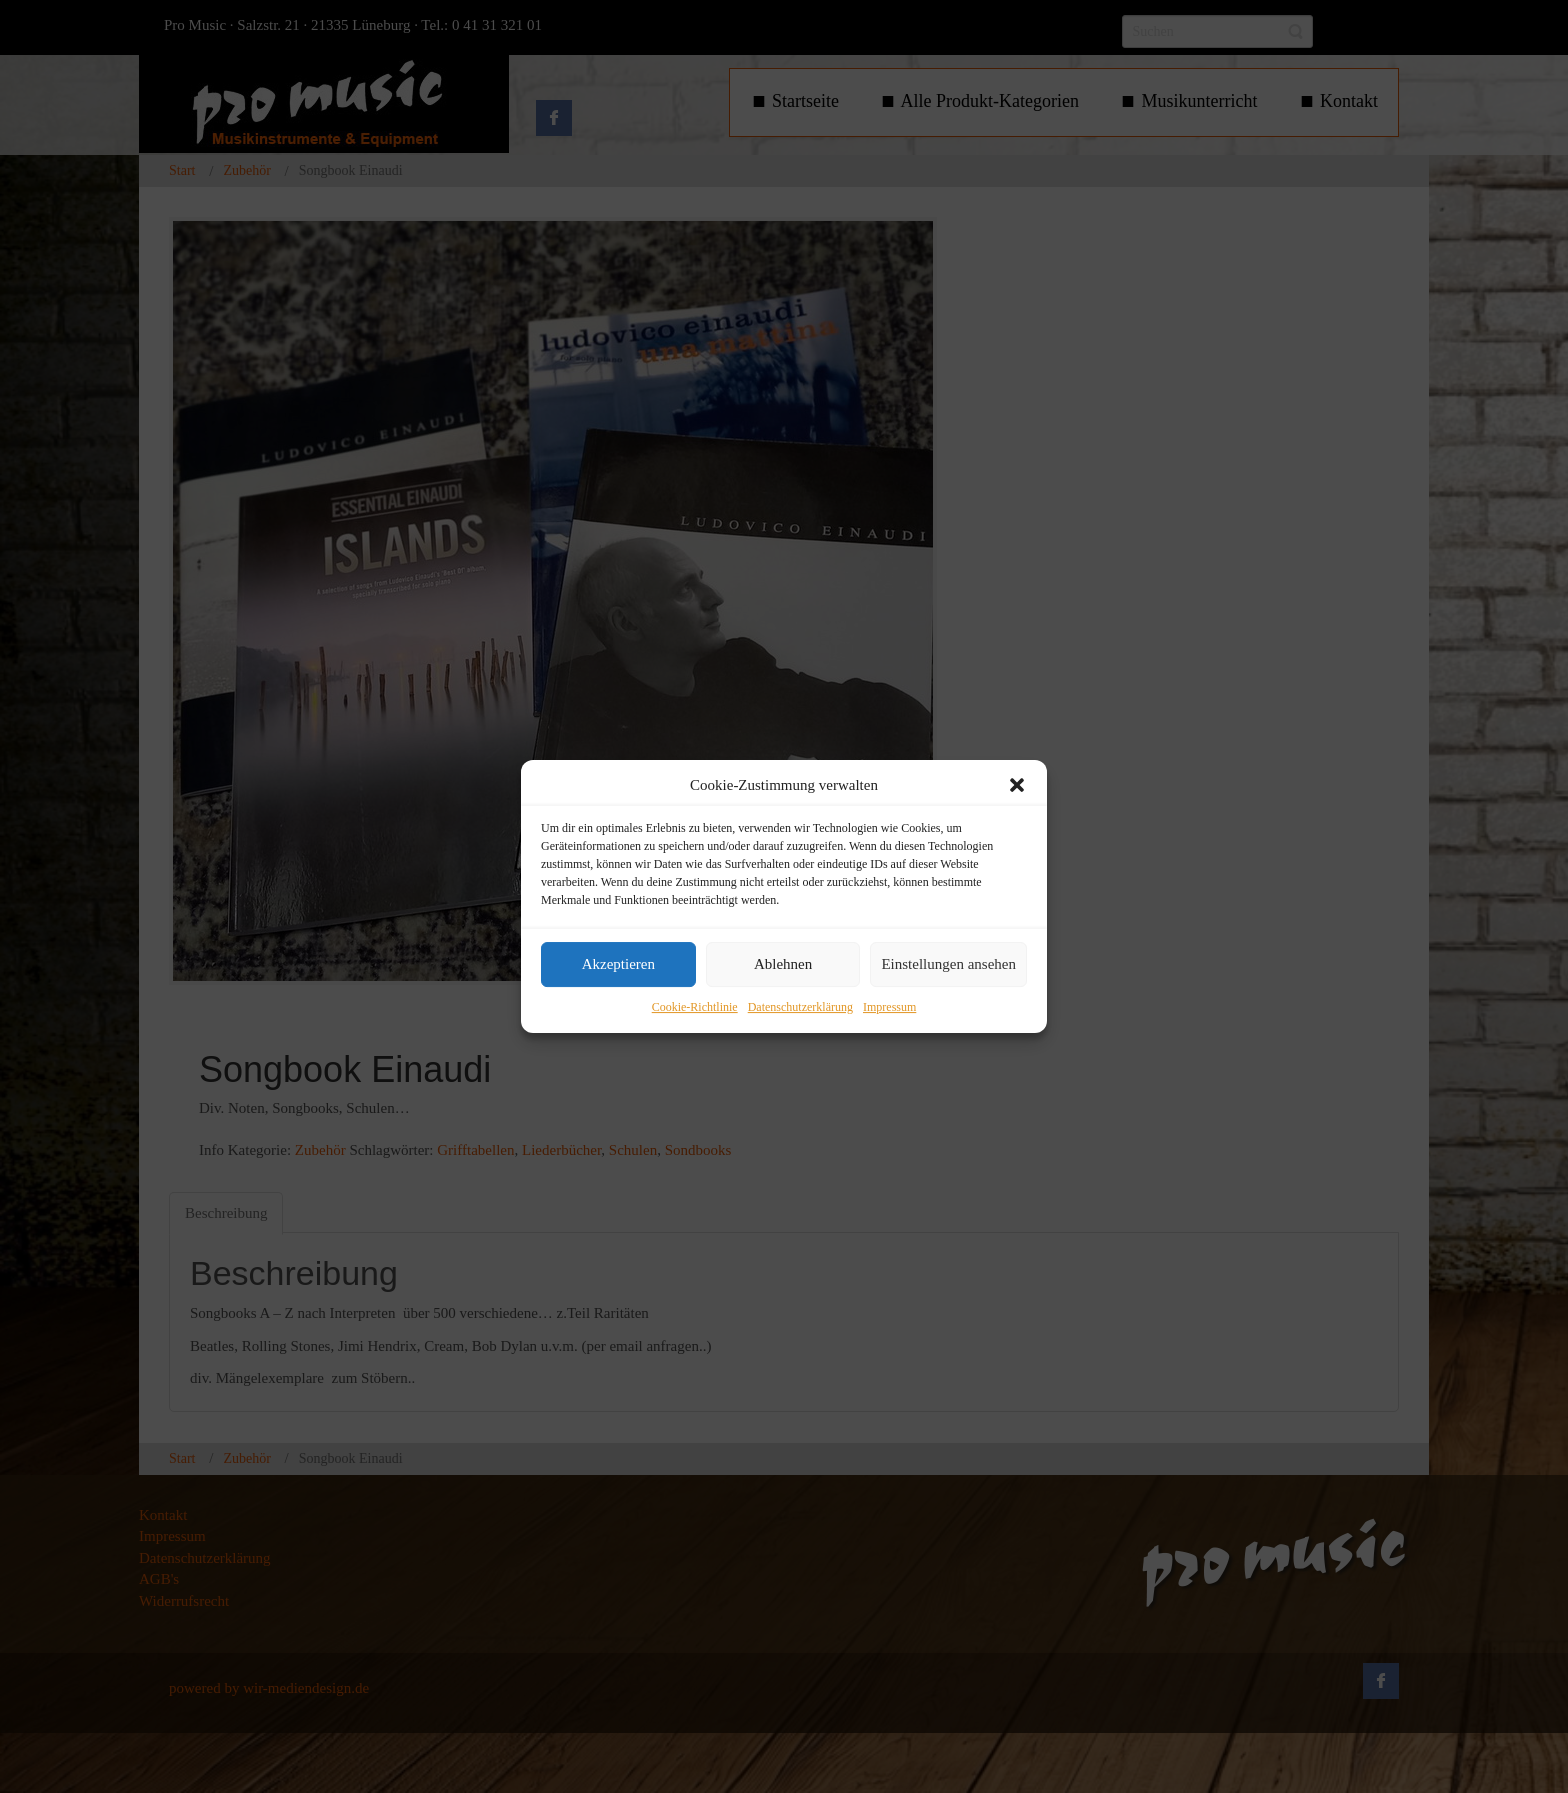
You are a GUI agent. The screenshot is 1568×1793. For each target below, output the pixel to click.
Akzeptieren (618, 965)
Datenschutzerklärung (800, 1007)
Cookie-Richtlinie (695, 1007)
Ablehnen (783, 965)
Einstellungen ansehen (948, 965)
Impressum (889, 1007)
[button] (1017, 785)
